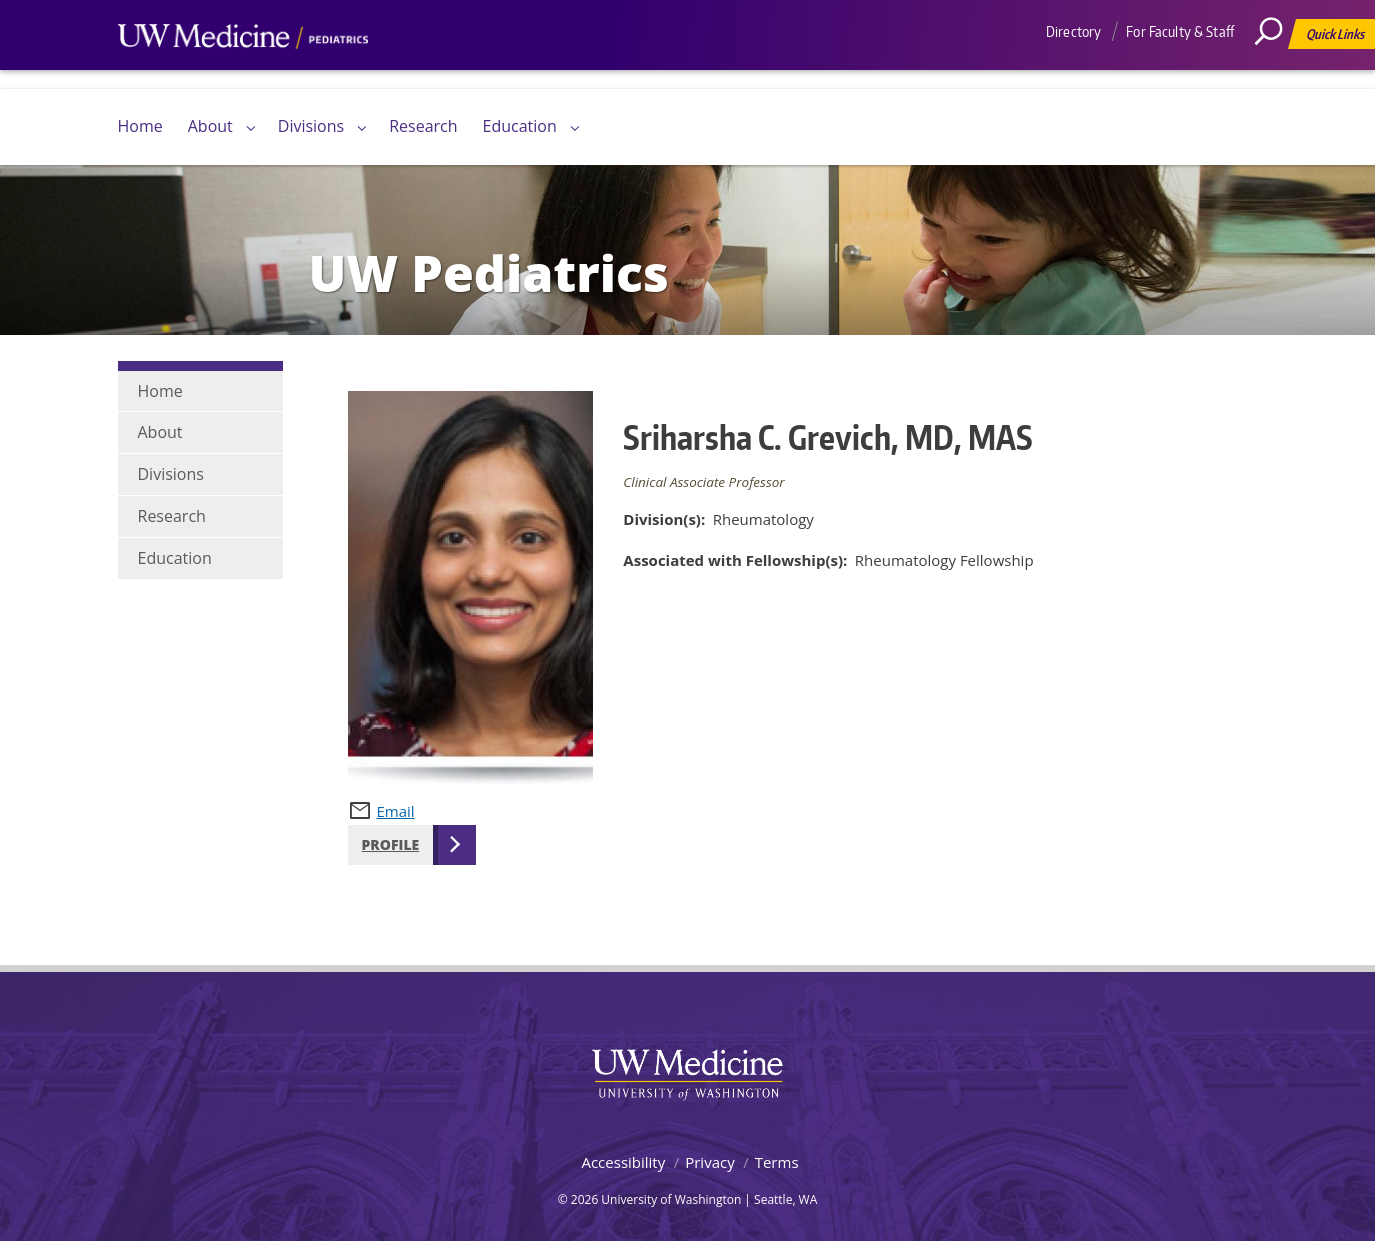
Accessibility (623, 1162)
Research (423, 126)
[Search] (1276, 75)
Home (140, 126)
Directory (1073, 31)
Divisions (311, 126)
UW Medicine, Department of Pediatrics (243, 74)
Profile (391, 844)
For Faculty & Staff (1180, 31)
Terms (777, 1162)
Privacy (709, 1162)
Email (396, 811)
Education (520, 126)
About (210, 126)
